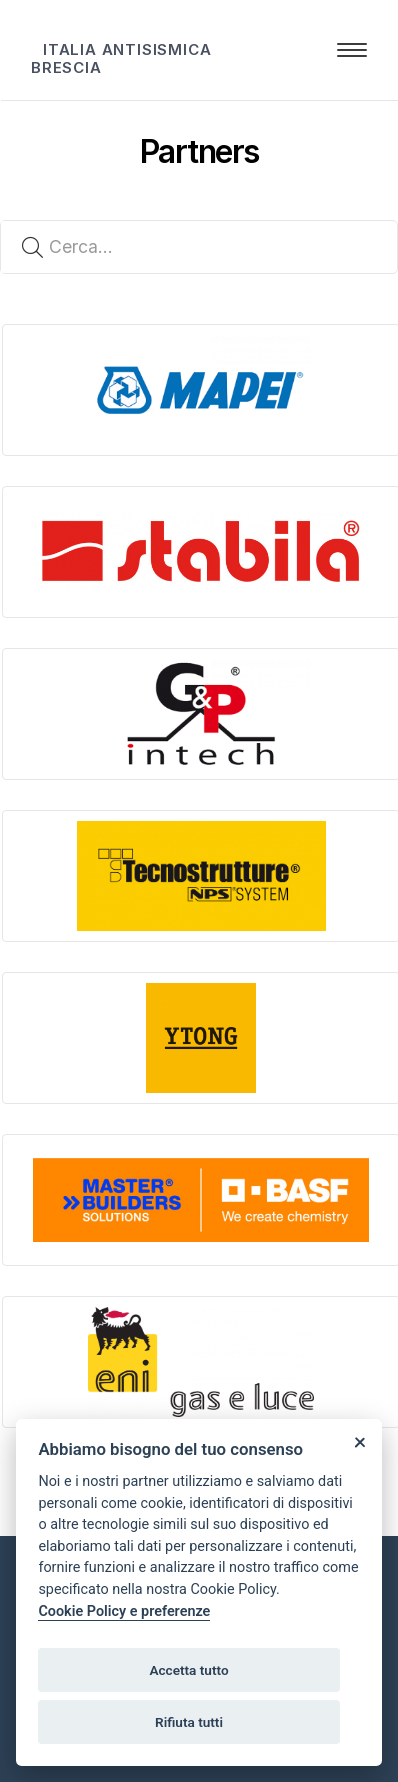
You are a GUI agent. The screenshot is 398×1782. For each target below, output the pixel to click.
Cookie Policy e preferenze (124, 1611)
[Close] (359, 1441)
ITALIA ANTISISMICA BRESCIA (121, 58)
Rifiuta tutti (189, 1722)
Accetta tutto (188, 1670)
